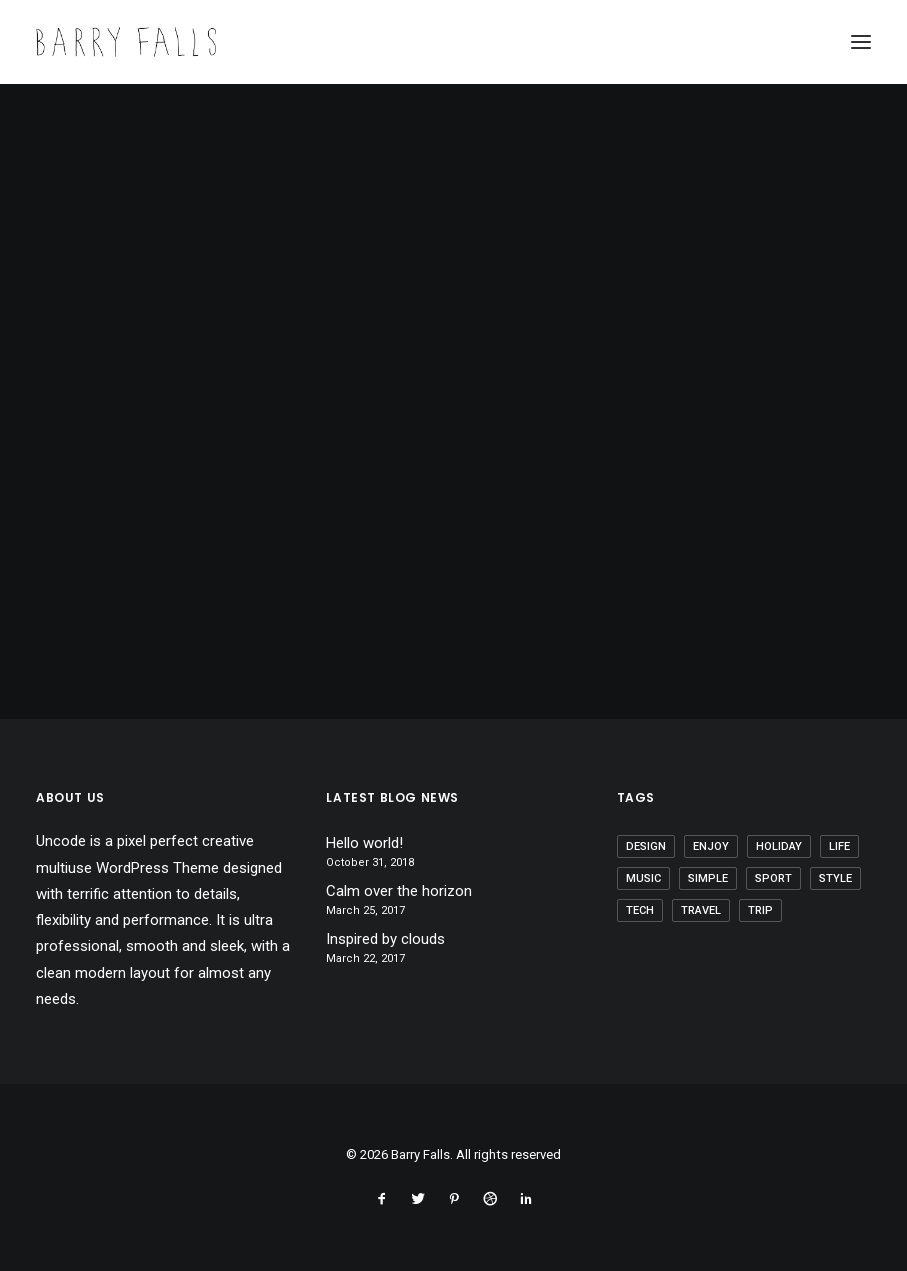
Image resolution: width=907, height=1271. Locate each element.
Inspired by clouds (385, 939)
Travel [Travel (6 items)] (701, 910)
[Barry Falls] (126, 42)
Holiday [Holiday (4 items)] (779, 846)
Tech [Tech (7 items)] (640, 910)
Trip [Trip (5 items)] (760, 910)
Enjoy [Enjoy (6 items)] (711, 846)
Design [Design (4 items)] (646, 846)
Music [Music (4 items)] (643, 878)
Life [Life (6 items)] (839, 846)
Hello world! (364, 843)
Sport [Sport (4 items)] (773, 878)
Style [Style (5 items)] (835, 878)
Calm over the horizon (399, 891)
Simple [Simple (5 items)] (708, 878)
